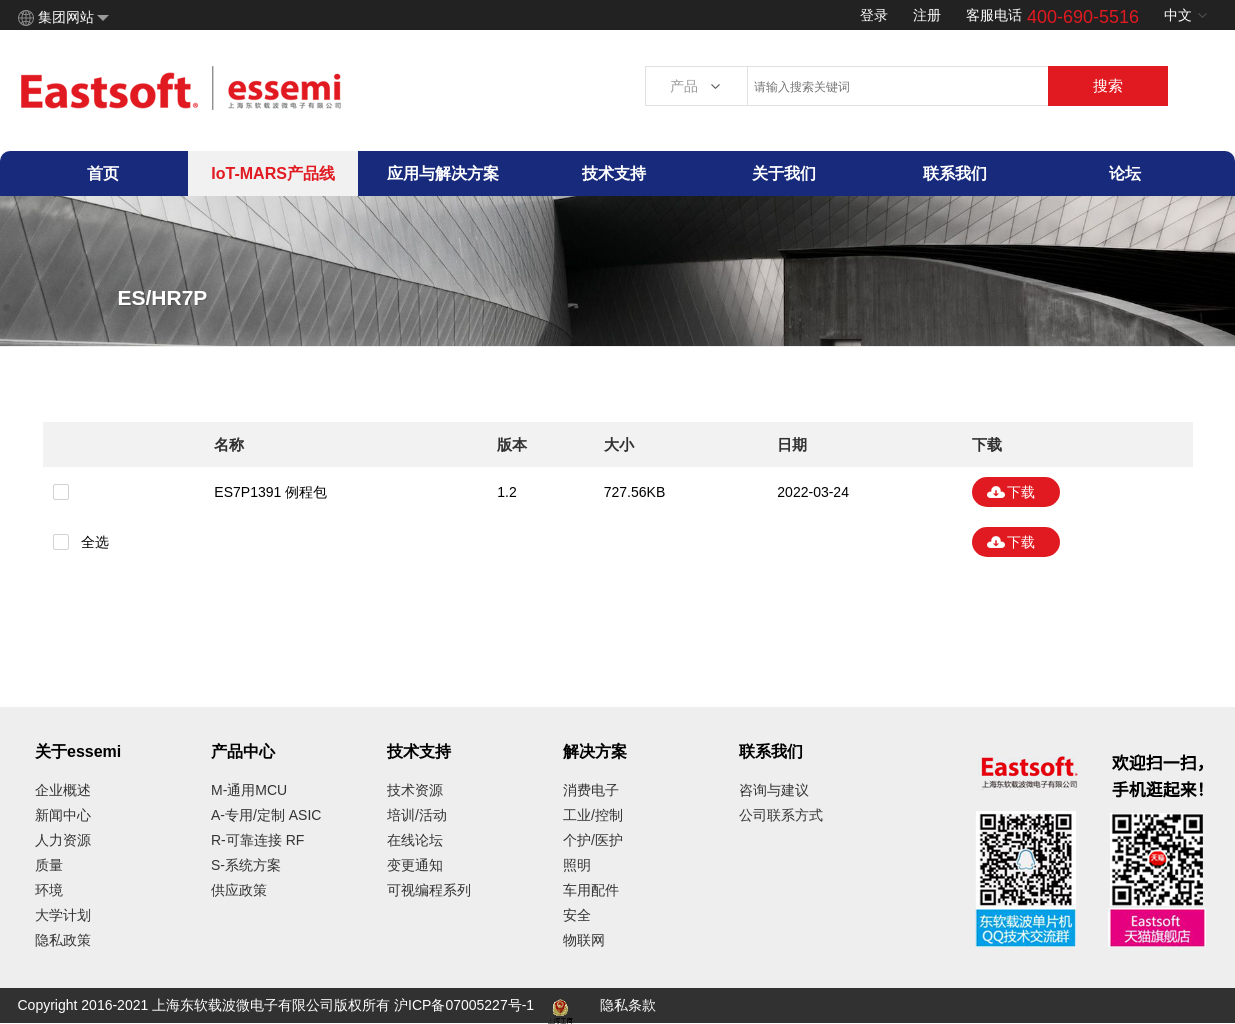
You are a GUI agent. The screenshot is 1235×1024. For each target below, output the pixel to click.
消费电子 (591, 790)
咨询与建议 (774, 790)
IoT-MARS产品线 (273, 173)
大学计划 (63, 915)
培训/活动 (417, 815)
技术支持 (614, 173)
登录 (874, 15)
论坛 (1125, 173)
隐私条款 (628, 1005)
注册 (927, 15)
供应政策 (239, 890)
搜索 (1108, 85)
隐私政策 (63, 940)
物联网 (584, 940)
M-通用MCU (249, 790)
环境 (49, 890)
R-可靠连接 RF (257, 840)
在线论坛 (415, 840)
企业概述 (63, 790)
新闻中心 (63, 815)
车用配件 (591, 890)
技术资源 (415, 790)
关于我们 (784, 173)
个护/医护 (593, 840)
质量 (49, 865)
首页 (103, 173)
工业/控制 (593, 815)
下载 (1021, 492)
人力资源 (63, 840)
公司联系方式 (781, 815)
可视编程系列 (429, 890)
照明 (577, 865)
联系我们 (955, 173)
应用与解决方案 (443, 173)
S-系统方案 (246, 865)
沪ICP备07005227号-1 (464, 1005)
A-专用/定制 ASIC (266, 815)
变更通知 (415, 865)
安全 (577, 915)
